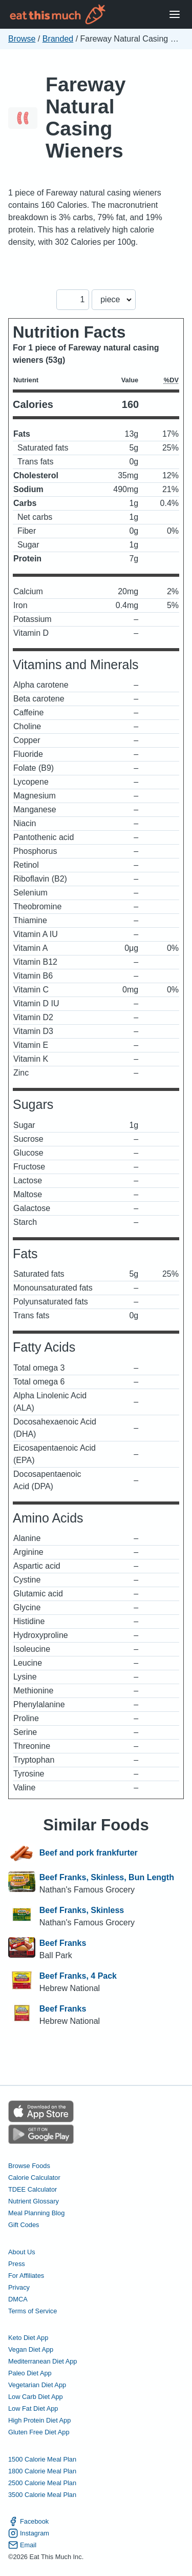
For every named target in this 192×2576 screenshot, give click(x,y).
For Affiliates (26, 2275)
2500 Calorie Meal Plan (42, 2483)
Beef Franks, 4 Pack (78, 1976)
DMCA (18, 2299)
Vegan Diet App (30, 2349)
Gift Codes (23, 2225)
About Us (21, 2252)
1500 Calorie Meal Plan (42, 2459)
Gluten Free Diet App (39, 2432)
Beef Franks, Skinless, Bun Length (106, 1877)
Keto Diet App (28, 2337)
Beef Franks (63, 1943)
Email (22, 2545)
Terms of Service (32, 2311)
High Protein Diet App (39, 2420)
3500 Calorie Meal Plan (42, 2495)
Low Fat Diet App (33, 2408)
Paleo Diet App (30, 2373)
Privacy (19, 2287)
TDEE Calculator (32, 2189)
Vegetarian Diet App (37, 2385)
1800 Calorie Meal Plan (42, 2471)
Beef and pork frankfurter (88, 1853)
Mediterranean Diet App (42, 2361)
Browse (21, 38)
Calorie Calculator (34, 2177)
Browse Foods (29, 2166)
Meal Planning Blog (36, 2213)
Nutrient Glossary (33, 2201)
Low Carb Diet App (35, 2397)
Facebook (28, 2521)
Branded (58, 38)
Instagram (28, 2533)
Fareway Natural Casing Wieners (85, 117)
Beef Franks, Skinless (81, 1910)
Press (16, 2264)
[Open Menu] (174, 15)
